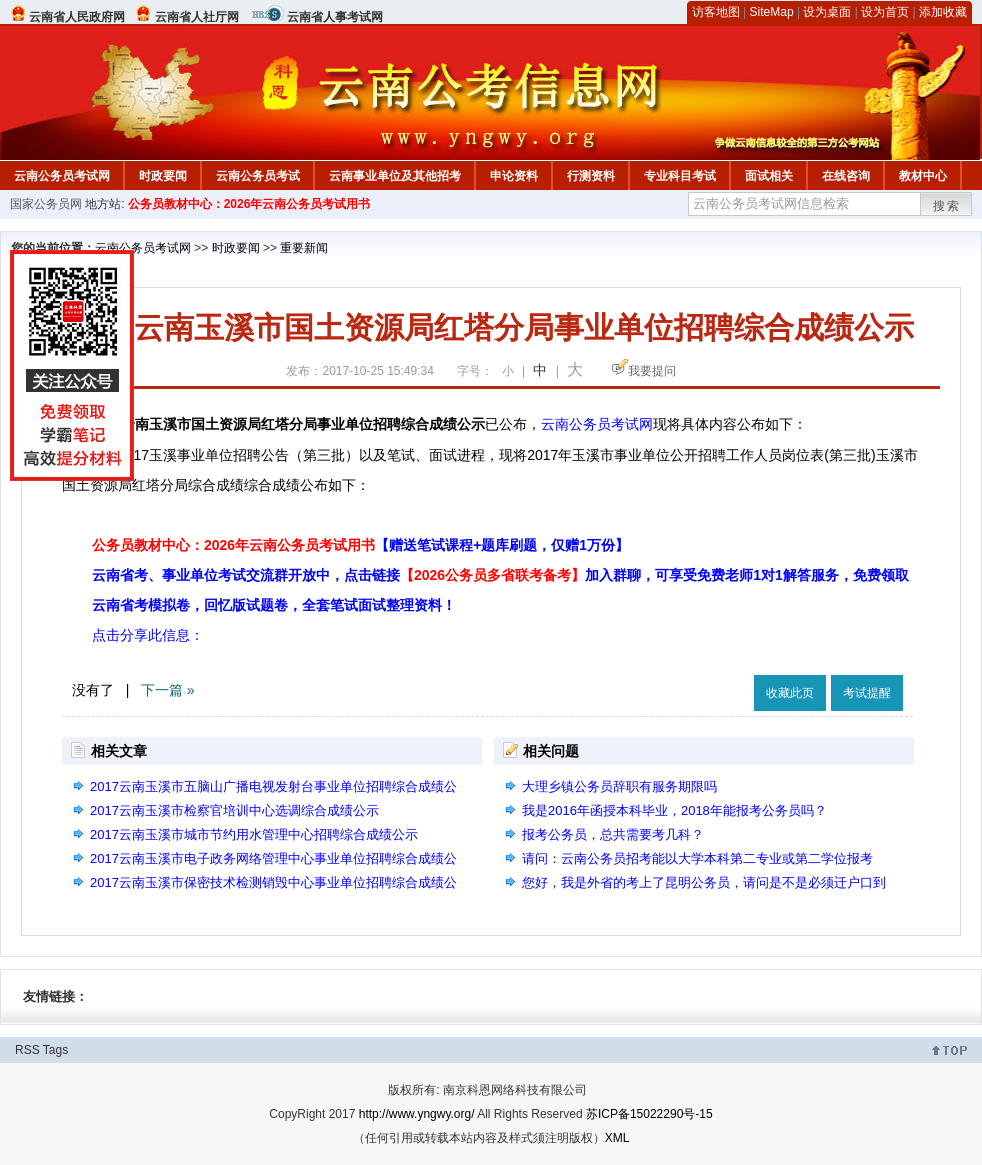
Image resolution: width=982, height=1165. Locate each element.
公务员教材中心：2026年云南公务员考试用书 (249, 204)
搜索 (947, 206)
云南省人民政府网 (77, 17)
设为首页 (885, 12)
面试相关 (769, 176)
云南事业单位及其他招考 (395, 176)
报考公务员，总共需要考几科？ (613, 834)
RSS (27, 1050)
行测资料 (591, 176)
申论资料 (514, 176)
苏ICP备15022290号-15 (649, 1114)
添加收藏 (943, 12)
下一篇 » (168, 690)
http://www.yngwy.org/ (417, 1114)
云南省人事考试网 (335, 17)
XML (617, 1138)
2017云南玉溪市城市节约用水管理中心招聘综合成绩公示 (254, 834)
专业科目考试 (680, 176)
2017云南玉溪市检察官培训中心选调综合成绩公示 (234, 810)
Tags (55, 1050)
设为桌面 (827, 12)
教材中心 (923, 176)
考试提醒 (867, 693)
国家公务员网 (46, 204)
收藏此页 (790, 693)
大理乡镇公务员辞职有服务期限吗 (619, 786)
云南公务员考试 (258, 176)
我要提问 (652, 371)
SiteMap (772, 12)
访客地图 (716, 12)
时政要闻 (163, 176)
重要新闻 (304, 248)
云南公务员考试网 (62, 176)
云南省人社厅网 (197, 17)
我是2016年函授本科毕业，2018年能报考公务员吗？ (674, 810)
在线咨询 (846, 176)
